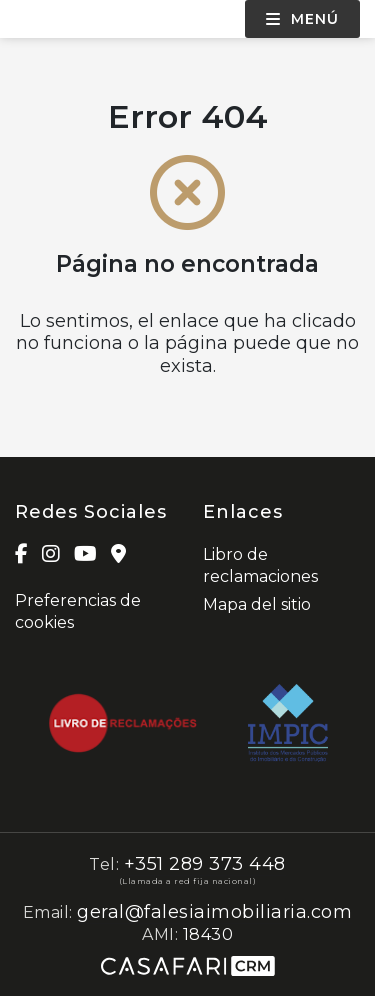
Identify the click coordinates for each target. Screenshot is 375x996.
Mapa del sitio (257, 604)
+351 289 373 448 (205, 864)
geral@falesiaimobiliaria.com (214, 912)
